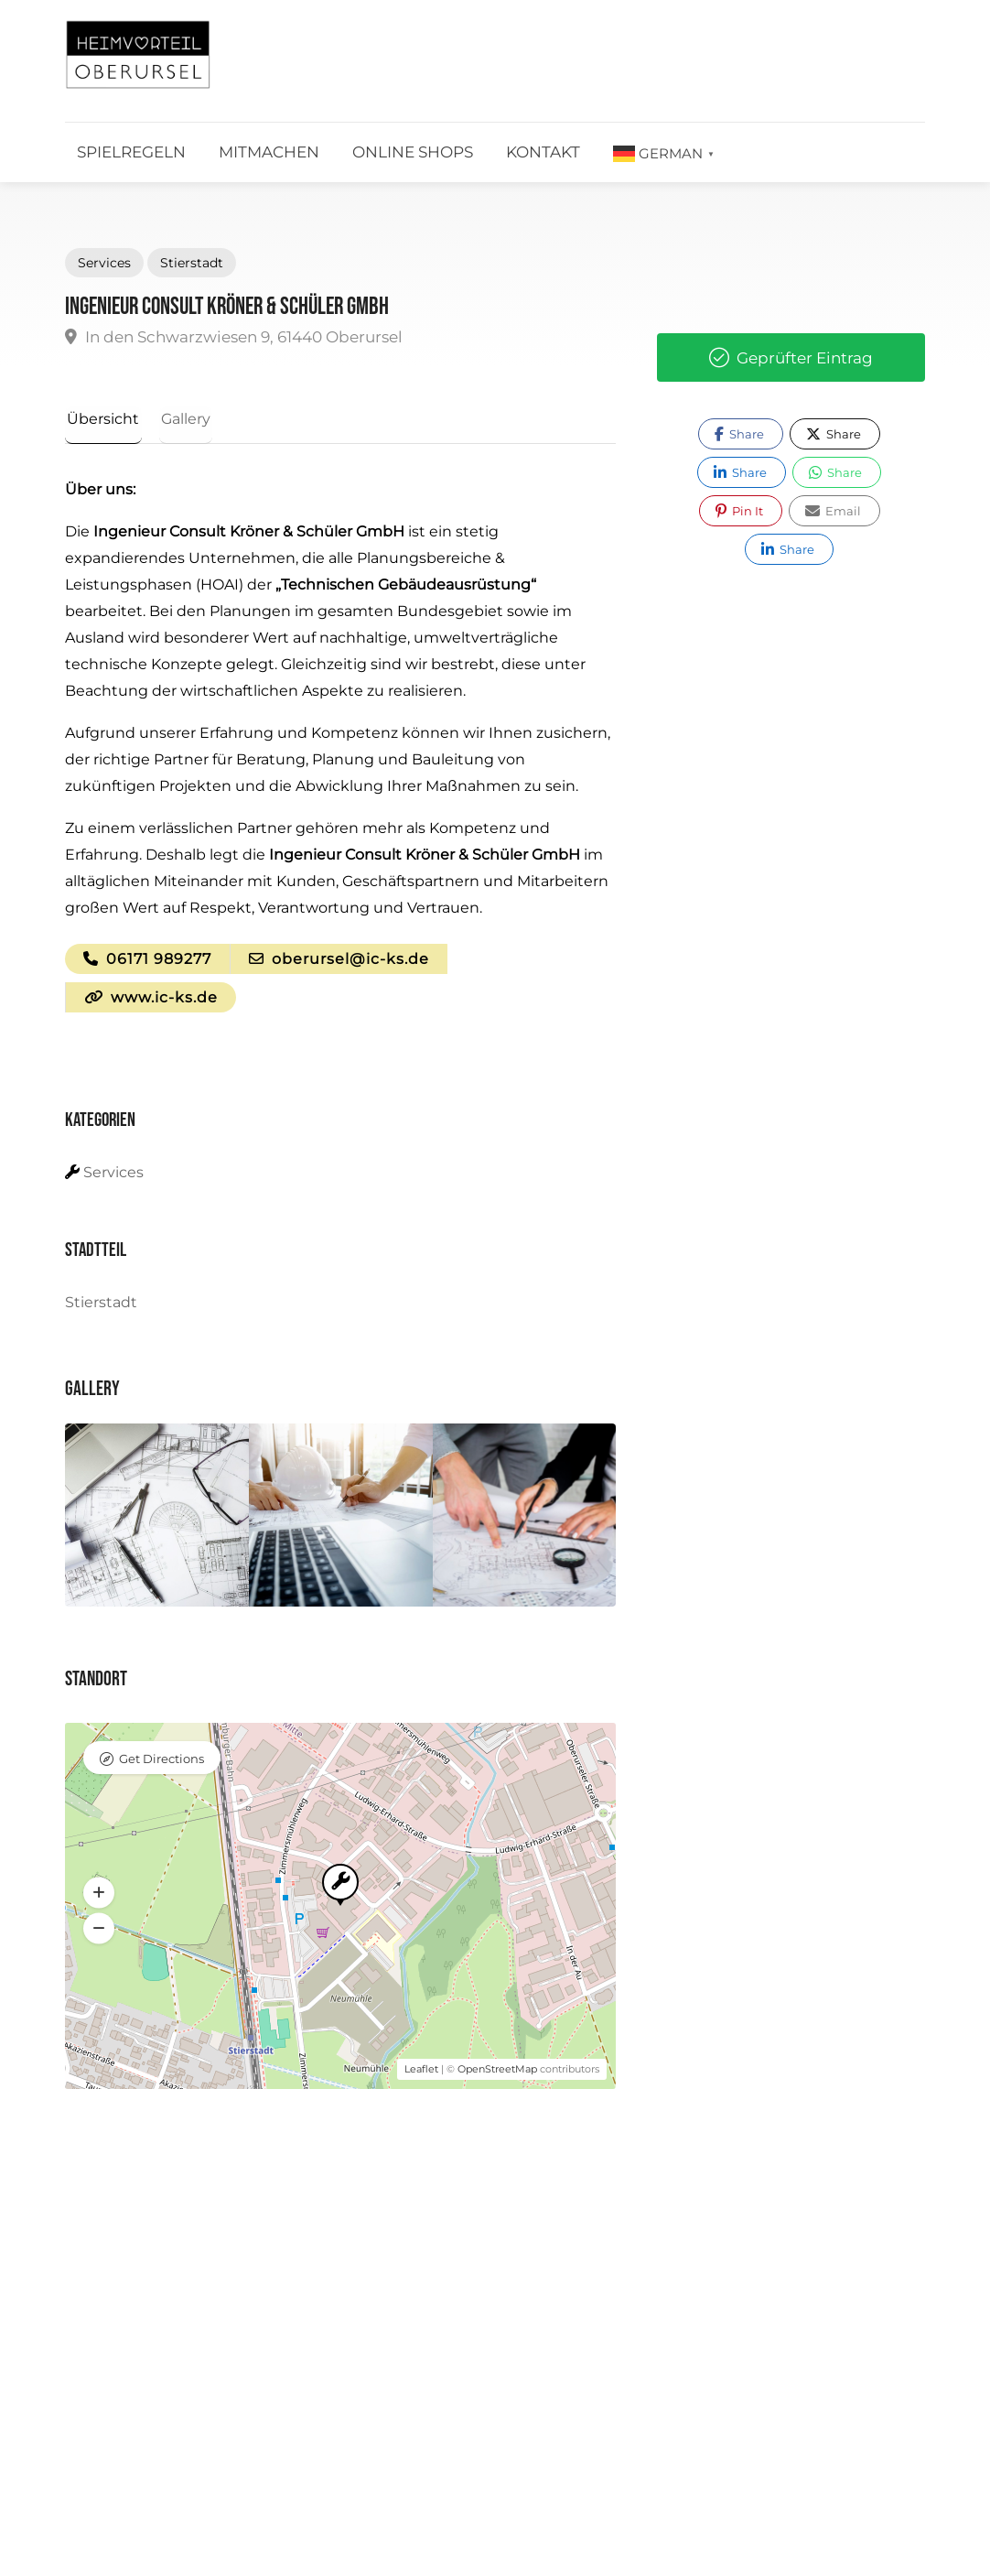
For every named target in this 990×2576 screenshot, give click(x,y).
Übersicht (101, 419)
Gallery (179, 419)
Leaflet (421, 2072)
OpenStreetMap (497, 2072)
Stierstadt (191, 262)
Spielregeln (131, 152)
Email (833, 510)
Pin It (739, 510)
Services (104, 262)
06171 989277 (147, 960)
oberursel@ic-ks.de (339, 960)
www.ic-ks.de (151, 1000)
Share (739, 434)
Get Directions (161, 1762)
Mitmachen (269, 152)
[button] (98, 1896)
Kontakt (543, 152)
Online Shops (412, 152)
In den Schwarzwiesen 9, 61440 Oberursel (234, 337)
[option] (157, 1518)
